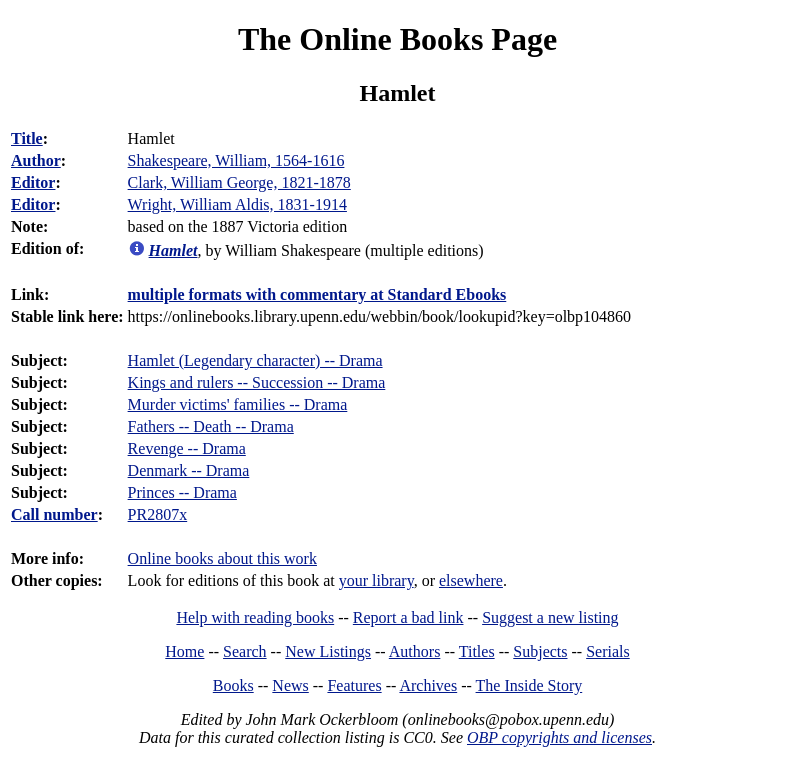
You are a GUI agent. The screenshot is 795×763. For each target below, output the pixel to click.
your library (376, 580)
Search (245, 651)
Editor (33, 182)
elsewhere (471, 580)
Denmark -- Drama (189, 470)
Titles (477, 651)
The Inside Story (529, 685)
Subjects (540, 651)
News (290, 685)
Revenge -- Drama (187, 448)
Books (233, 685)
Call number (54, 514)
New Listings (328, 651)
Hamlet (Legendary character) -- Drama (255, 360)
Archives (428, 685)
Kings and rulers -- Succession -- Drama (257, 382)
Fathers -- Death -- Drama (211, 426)
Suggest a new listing (550, 617)
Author (36, 160)
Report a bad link (408, 617)
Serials (608, 651)
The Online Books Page (397, 39)
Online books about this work (222, 558)
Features (354, 685)
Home (184, 651)
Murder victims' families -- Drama (238, 404)
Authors (415, 651)
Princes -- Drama (182, 492)
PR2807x (158, 514)
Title (27, 138)
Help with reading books (255, 617)
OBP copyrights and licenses (559, 737)
